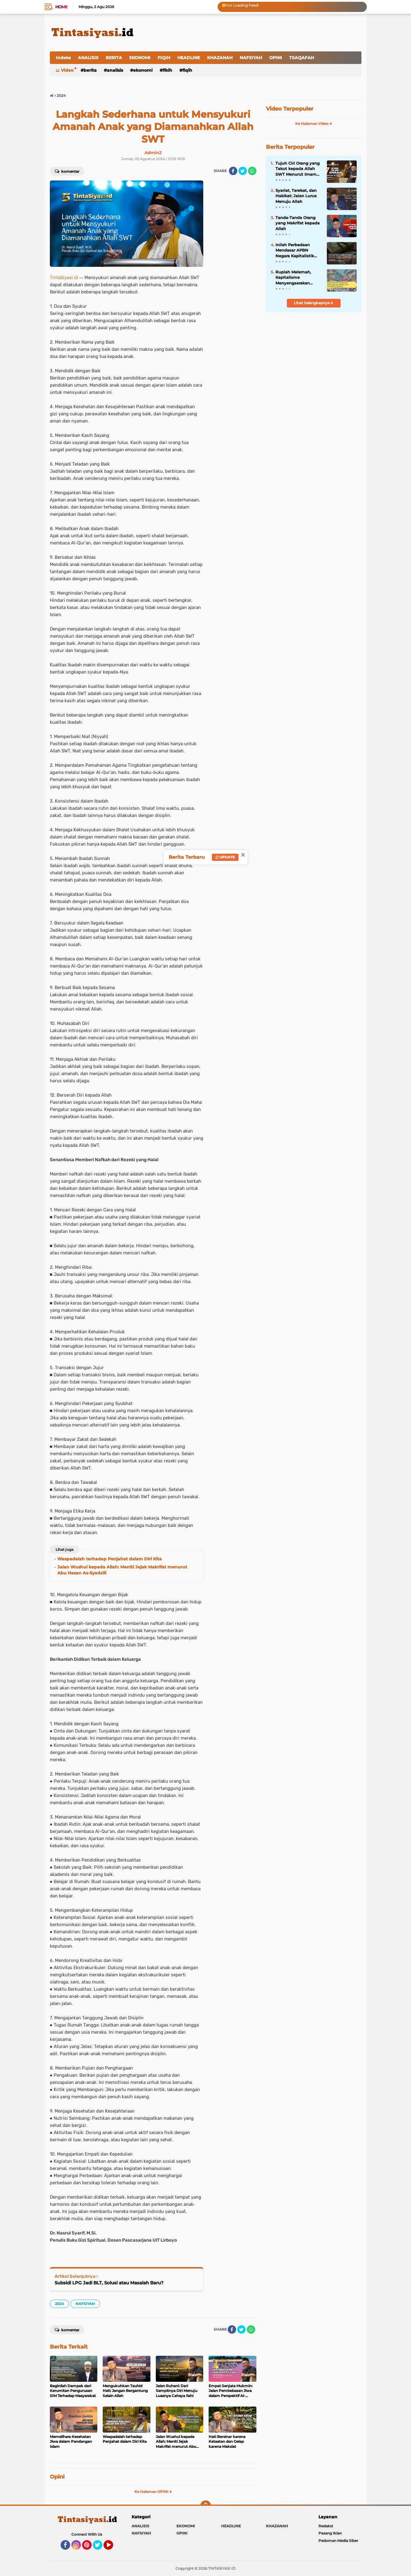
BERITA (114, 57)
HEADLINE (188, 57)
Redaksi (325, 2526)
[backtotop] (205, 2505)
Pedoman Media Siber (338, 2540)
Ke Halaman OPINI (153, 2491)
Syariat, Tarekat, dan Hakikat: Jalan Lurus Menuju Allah (296, 195)
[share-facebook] (233, 171)
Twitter (100, 2547)
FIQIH (164, 57)
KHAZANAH (220, 57)
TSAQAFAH (301, 57)
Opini (57, 2477)
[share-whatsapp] (252, 171)
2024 (59, 2303)
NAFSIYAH (251, 57)
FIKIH (167, 70)
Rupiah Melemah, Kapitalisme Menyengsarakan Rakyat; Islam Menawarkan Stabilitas (298, 278)
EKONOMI (139, 57)
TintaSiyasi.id (64, 277)
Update (225, 857)
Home (61, 7)
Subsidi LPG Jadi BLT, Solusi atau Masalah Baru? (109, 2283)
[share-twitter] (242, 171)
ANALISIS (88, 57)
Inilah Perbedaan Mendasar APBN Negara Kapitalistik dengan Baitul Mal (294, 250)
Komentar (67, 171)
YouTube (112, 2547)
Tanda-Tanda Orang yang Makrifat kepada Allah (297, 223)
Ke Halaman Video (313, 123)
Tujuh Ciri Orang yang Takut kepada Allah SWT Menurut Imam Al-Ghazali (297, 169)
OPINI (275, 57)
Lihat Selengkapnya (313, 303)
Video (67, 70)
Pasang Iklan (330, 2533)
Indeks (63, 57)
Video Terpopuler (289, 108)
